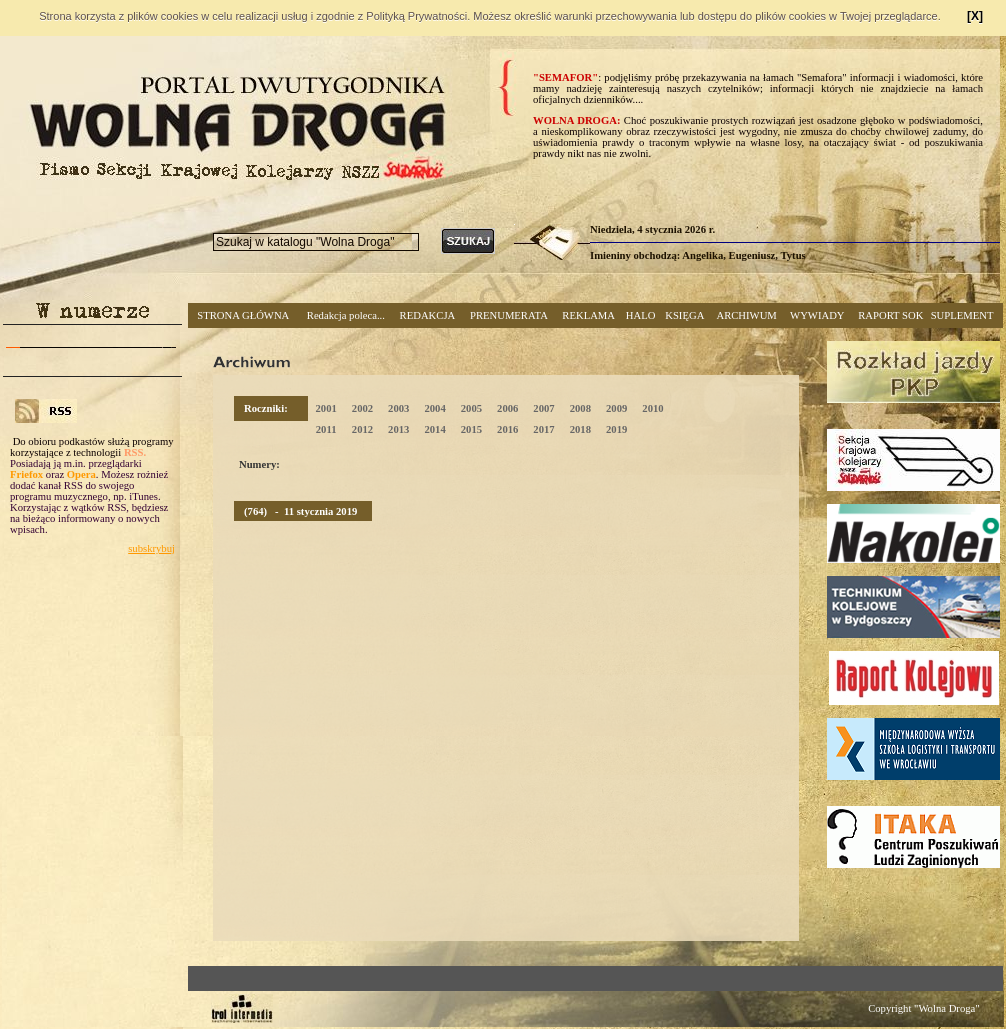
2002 (362, 408)
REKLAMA (588, 315)
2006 (507, 408)
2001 (325, 408)
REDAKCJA (428, 315)
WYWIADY (817, 315)
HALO (641, 315)
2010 (652, 408)
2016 (507, 429)
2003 (398, 408)
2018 (580, 429)
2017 (543, 429)
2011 (326, 429)
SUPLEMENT (962, 315)
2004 (434, 408)
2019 (616, 429)
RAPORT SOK (890, 315)
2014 (434, 429)
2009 (616, 408)
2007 (543, 408)
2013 (398, 429)
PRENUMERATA (509, 315)
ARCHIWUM (746, 315)
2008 (580, 408)
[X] (975, 16)
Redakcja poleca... (346, 315)
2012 (362, 429)
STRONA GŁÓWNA (243, 315)
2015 (471, 429)
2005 (471, 408)
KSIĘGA (684, 315)
